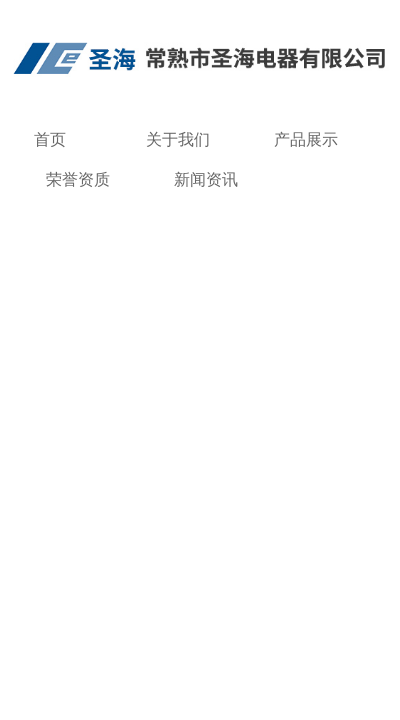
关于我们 (178, 139)
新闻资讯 (206, 179)
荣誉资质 (78, 179)
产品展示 (306, 139)
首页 (50, 139)
